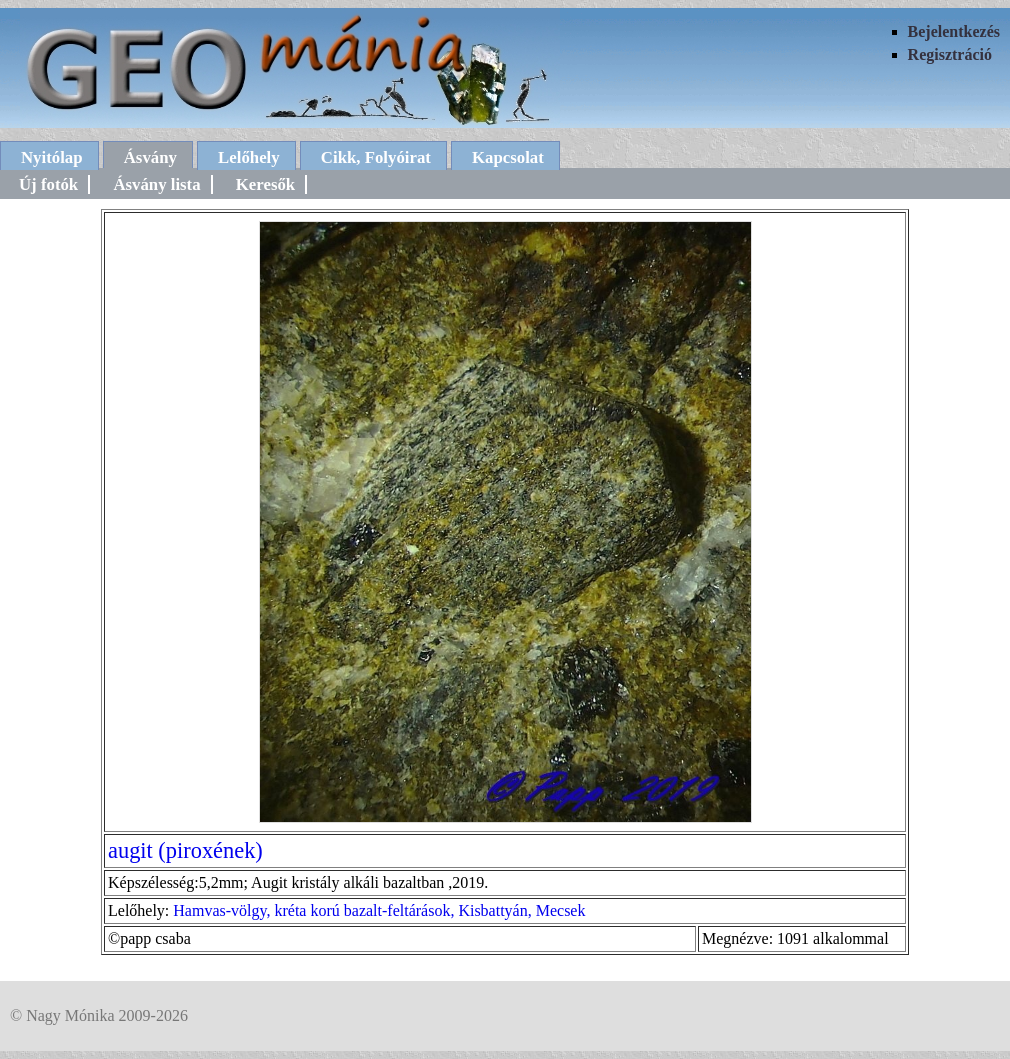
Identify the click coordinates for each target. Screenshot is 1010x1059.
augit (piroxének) (185, 850)
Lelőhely (249, 157)
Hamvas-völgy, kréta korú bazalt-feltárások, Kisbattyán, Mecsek (379, 910)
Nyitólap (52, 157)
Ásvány (150, 157)
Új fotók (48, 184)
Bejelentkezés (954, 31)
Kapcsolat (508, 157)
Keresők (265, 184)
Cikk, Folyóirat (376, 157)
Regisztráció (950, 54)
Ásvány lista (156, 184)
